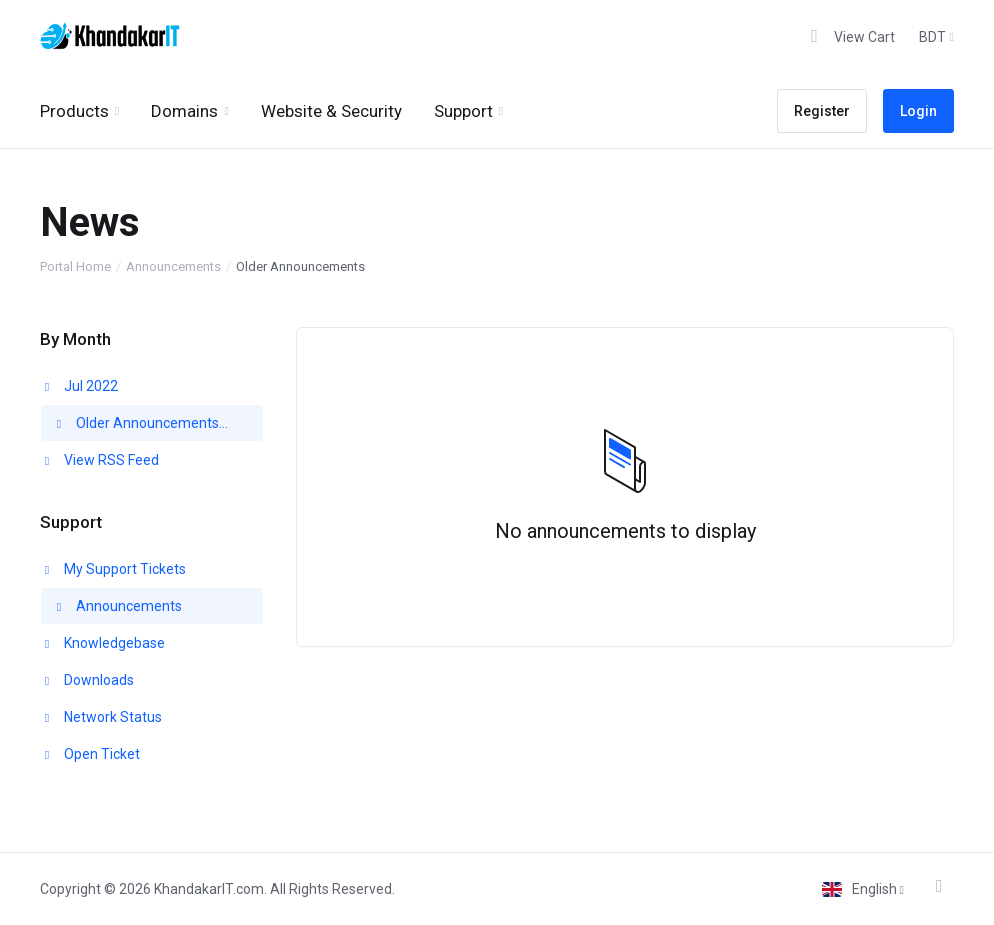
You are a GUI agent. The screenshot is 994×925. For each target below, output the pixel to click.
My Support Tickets (113, 569)
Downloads (87, 680)
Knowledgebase (103, 643)
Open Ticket (90, 754)
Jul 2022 (79, 386)
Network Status (101, 717)
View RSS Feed (100, 460)
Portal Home (75, 266)
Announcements (173, 266)
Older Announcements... (140, 423)
